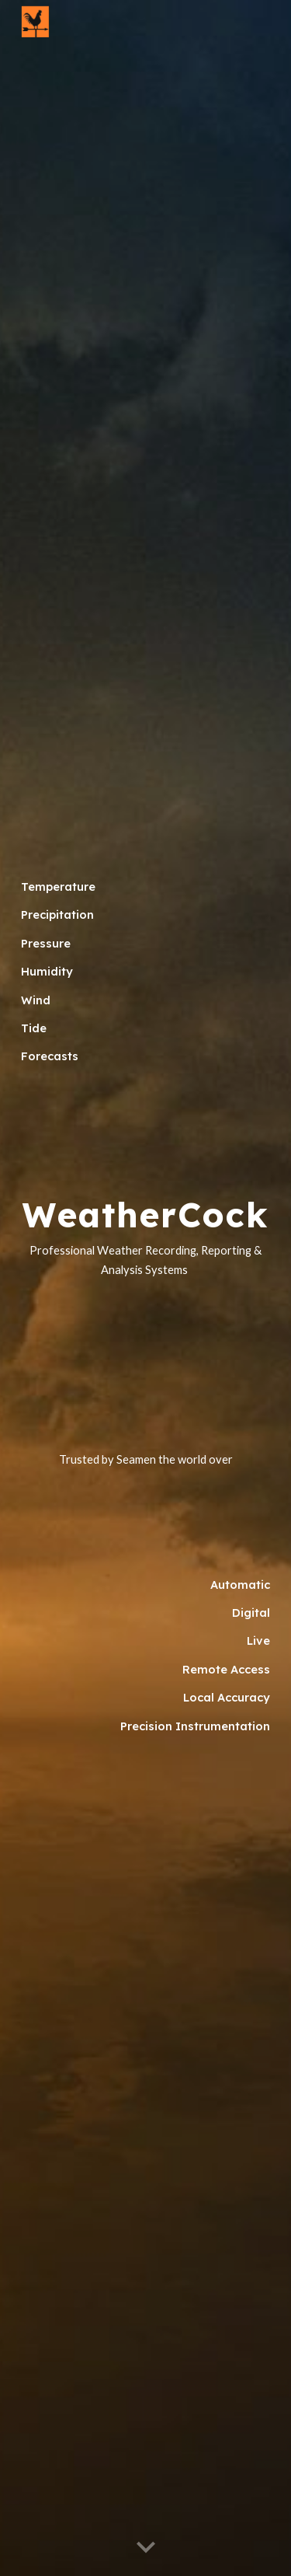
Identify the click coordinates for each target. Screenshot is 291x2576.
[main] (146, 981)
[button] (146, 2548)
